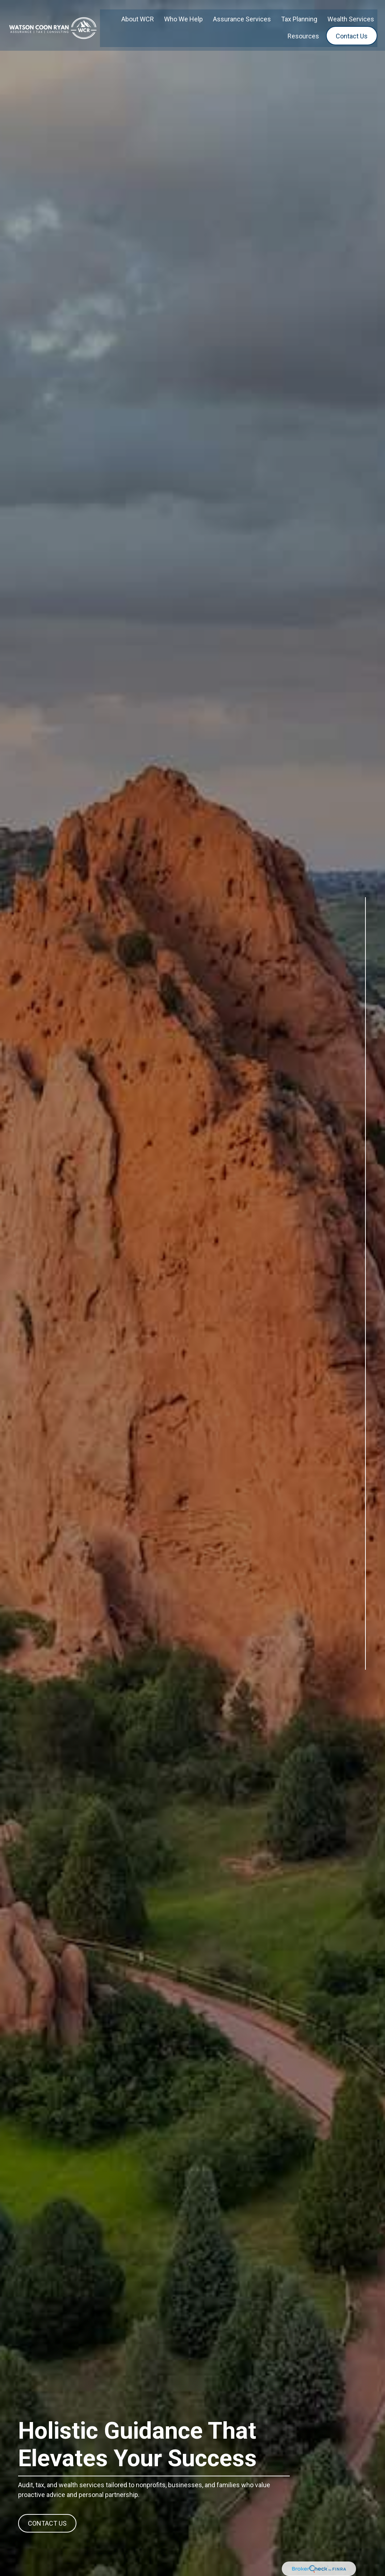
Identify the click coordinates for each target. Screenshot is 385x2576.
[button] (137, 12)
